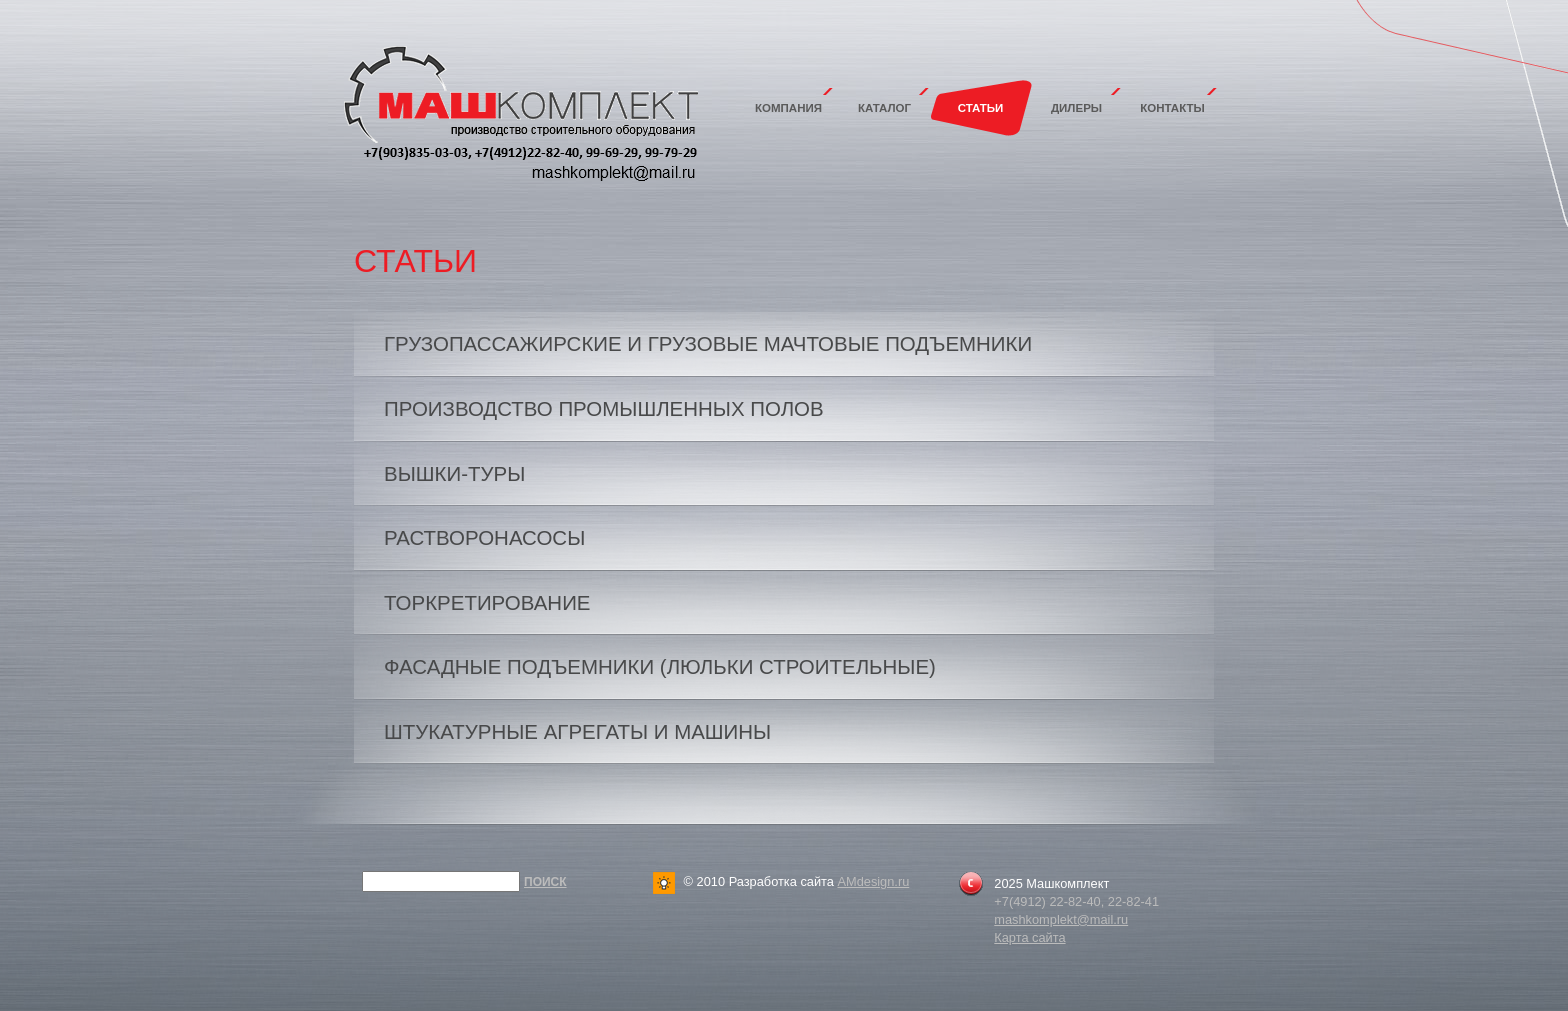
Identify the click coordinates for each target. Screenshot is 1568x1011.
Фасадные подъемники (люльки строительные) (660, 666)
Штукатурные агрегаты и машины (577, 731)
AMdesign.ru (873, 881)
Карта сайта (1029, 937)
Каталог (884, 108)
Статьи (981, 108)
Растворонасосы (484, 537)
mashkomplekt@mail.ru (1061, 919)
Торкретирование (487, 602)
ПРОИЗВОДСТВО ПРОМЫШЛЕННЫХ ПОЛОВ (604, 408)
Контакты (1172, 108)
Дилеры (1076, 108)
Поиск (545, 882)
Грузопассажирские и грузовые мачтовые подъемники (708, 343)
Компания (788, 108)
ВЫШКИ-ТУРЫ (454, 473)
